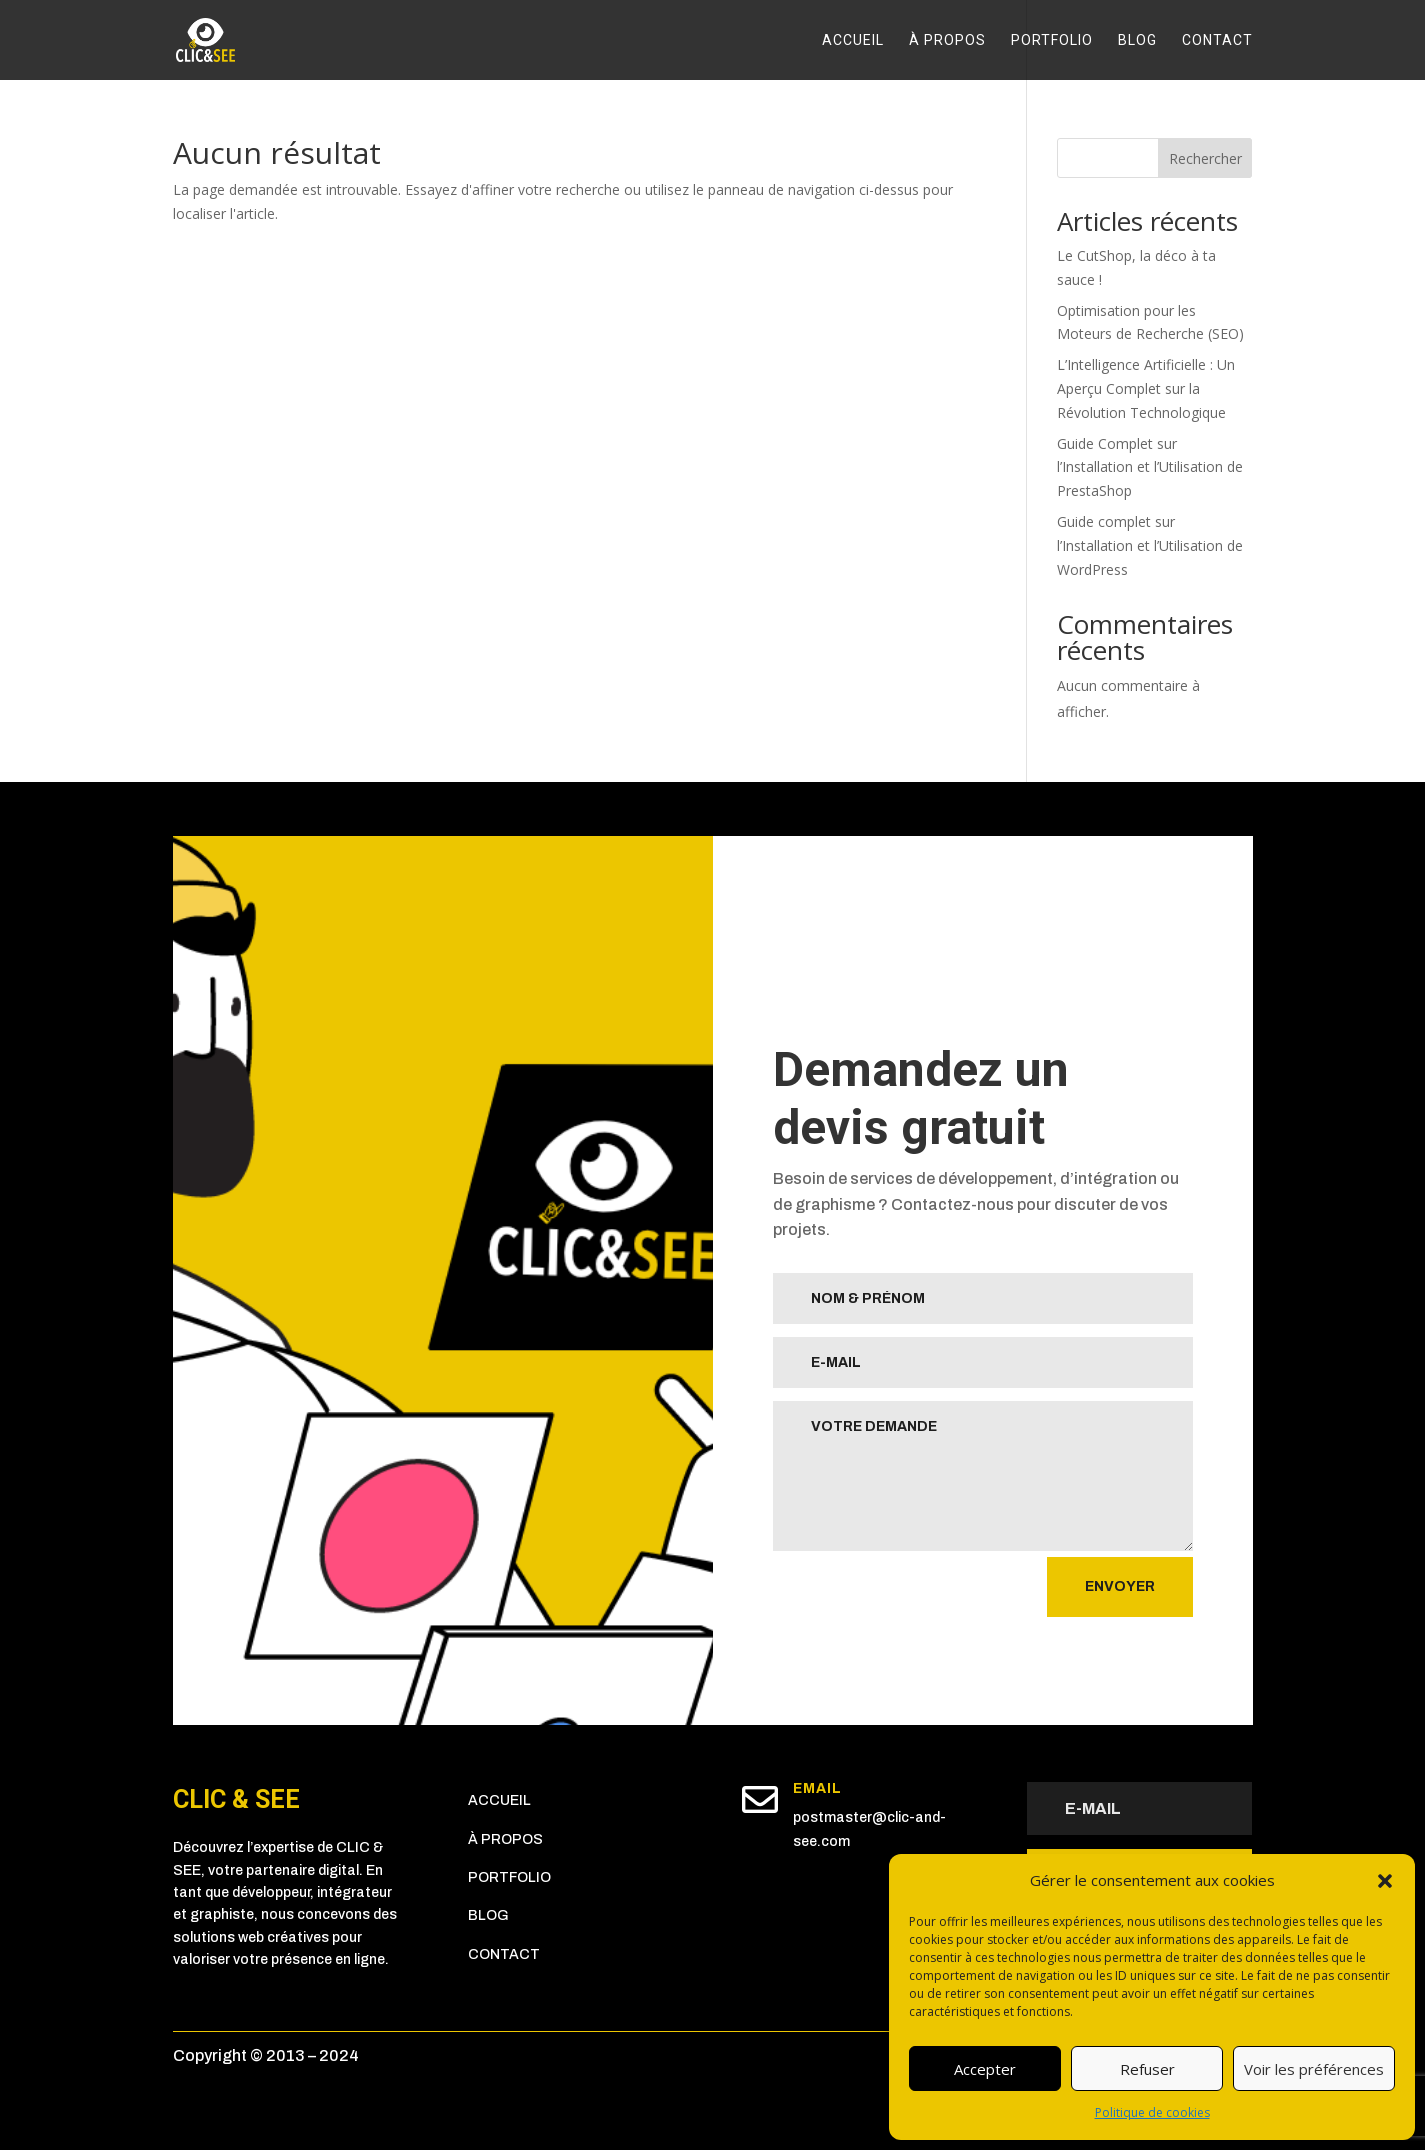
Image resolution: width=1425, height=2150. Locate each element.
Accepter (985, 2069)
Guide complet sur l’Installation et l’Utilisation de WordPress (1150, 545)
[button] (1385, 1881)
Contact (1217, 40)
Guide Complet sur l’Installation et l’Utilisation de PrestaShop (1150, 467)
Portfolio (1052, 40)
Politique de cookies (1152, 2112)
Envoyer (1120, 1586)
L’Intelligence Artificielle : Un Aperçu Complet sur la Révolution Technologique (1146, 388)
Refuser (1147, 2069)
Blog (1137, 40)
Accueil (853, 40)
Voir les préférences (1314, 2069)
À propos (947, 40)
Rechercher (1205, 158)
